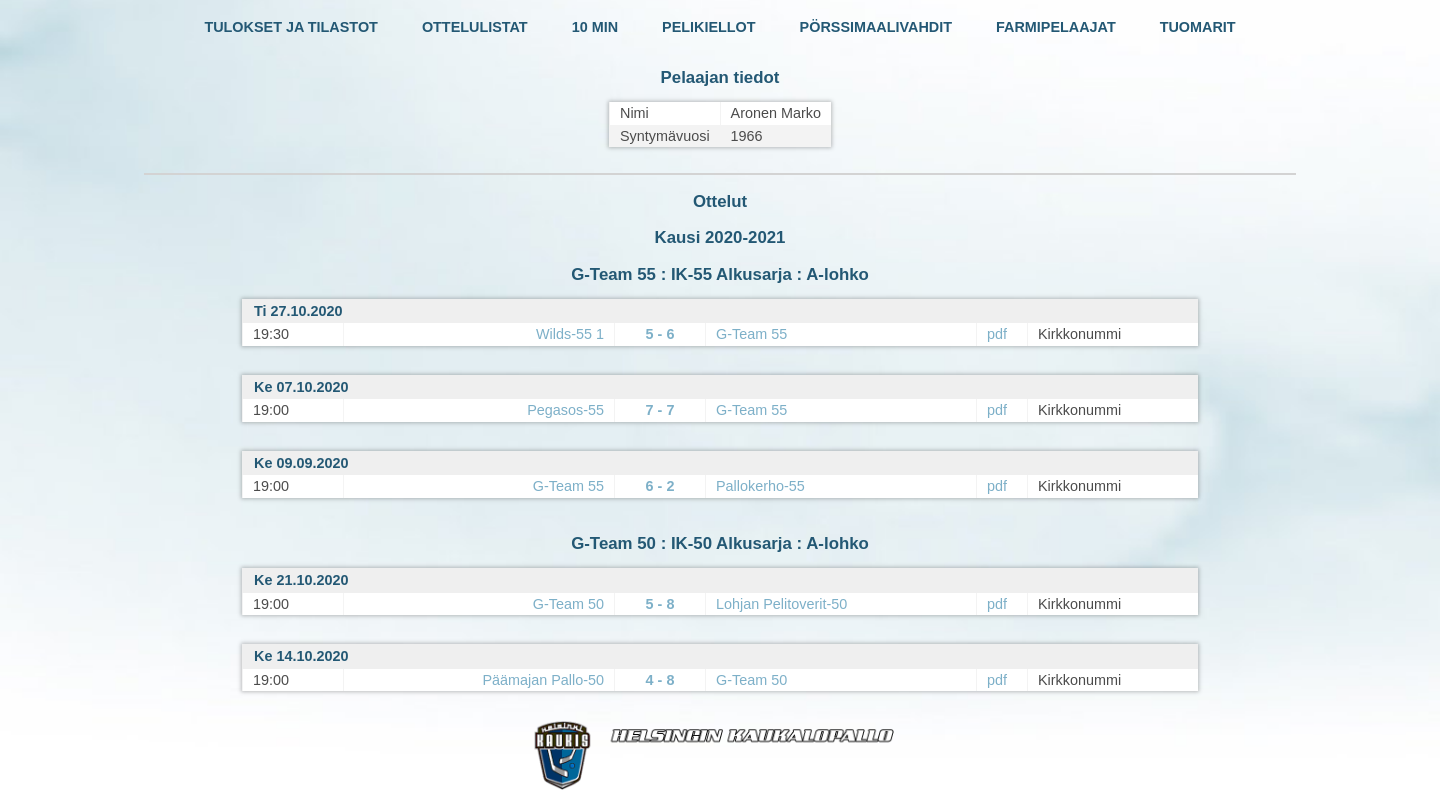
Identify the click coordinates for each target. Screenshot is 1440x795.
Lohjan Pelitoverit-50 (781, 604)
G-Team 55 (751, 334)
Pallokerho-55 (760, 486)
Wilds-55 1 (570, 334)
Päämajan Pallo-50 (543, 680)
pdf (997, 334)
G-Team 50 (568, 604)
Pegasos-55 (565, 410)
